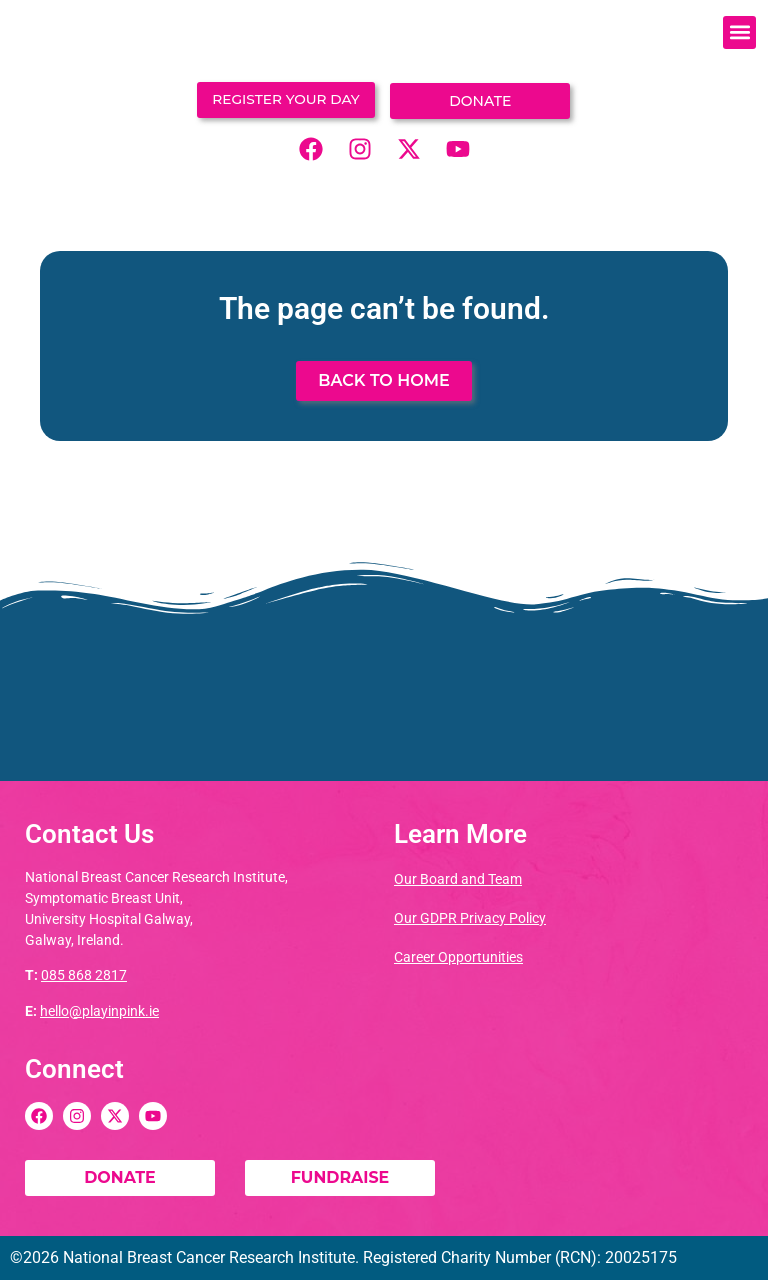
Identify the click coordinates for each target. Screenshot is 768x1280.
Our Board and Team (458, 879)
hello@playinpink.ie (99, 1011)
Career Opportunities (458, 957)
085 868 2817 (84, 975)
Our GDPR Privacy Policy (470, 918)
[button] (739, 32)
